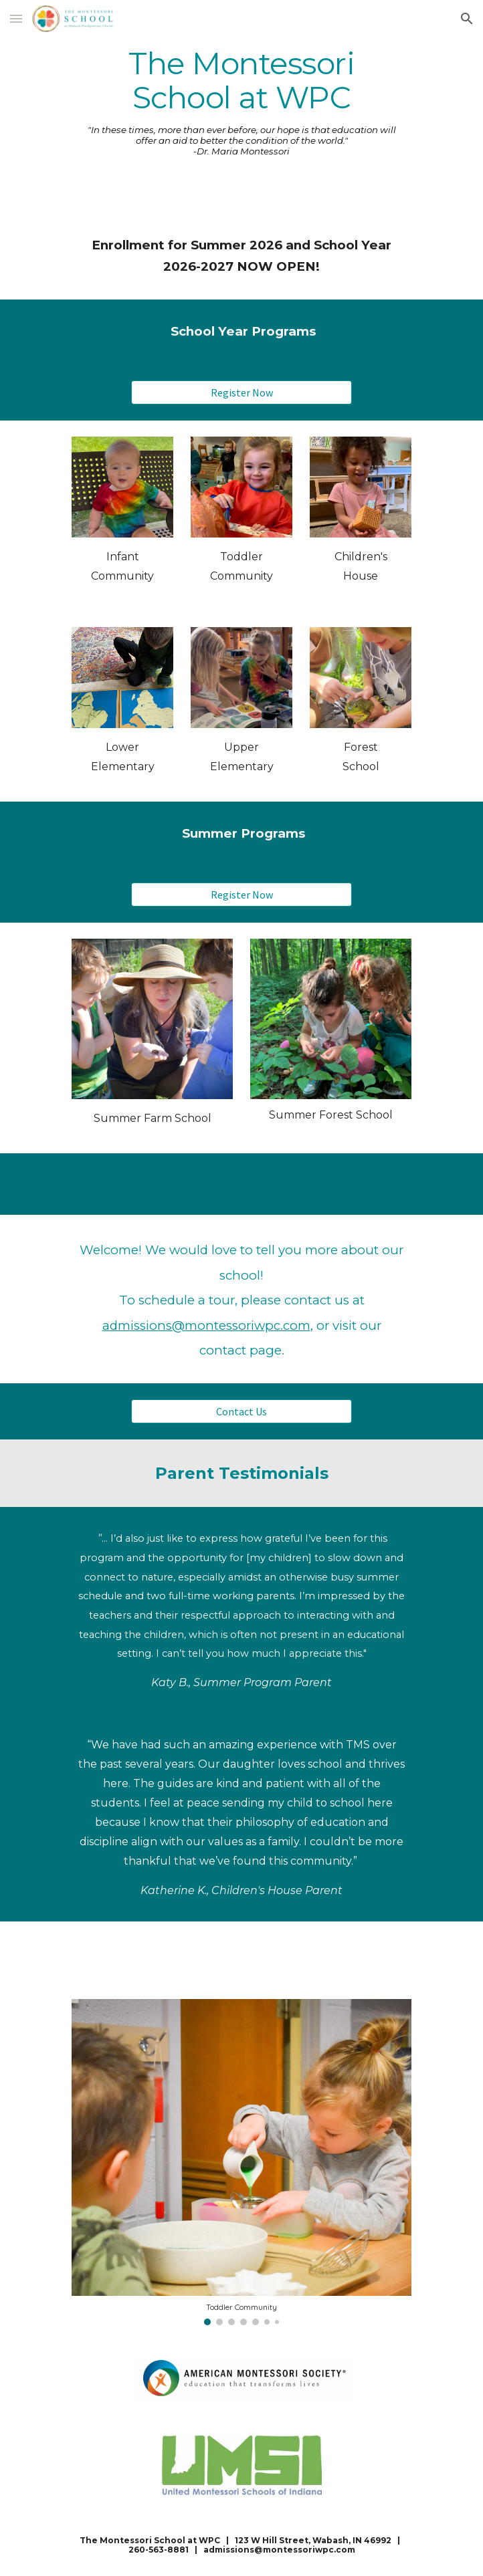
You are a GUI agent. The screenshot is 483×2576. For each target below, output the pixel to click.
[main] (241, 80)
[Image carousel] (241, 2162)
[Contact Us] (241, 1411)
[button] (16, 18)
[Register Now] (241, 392)
